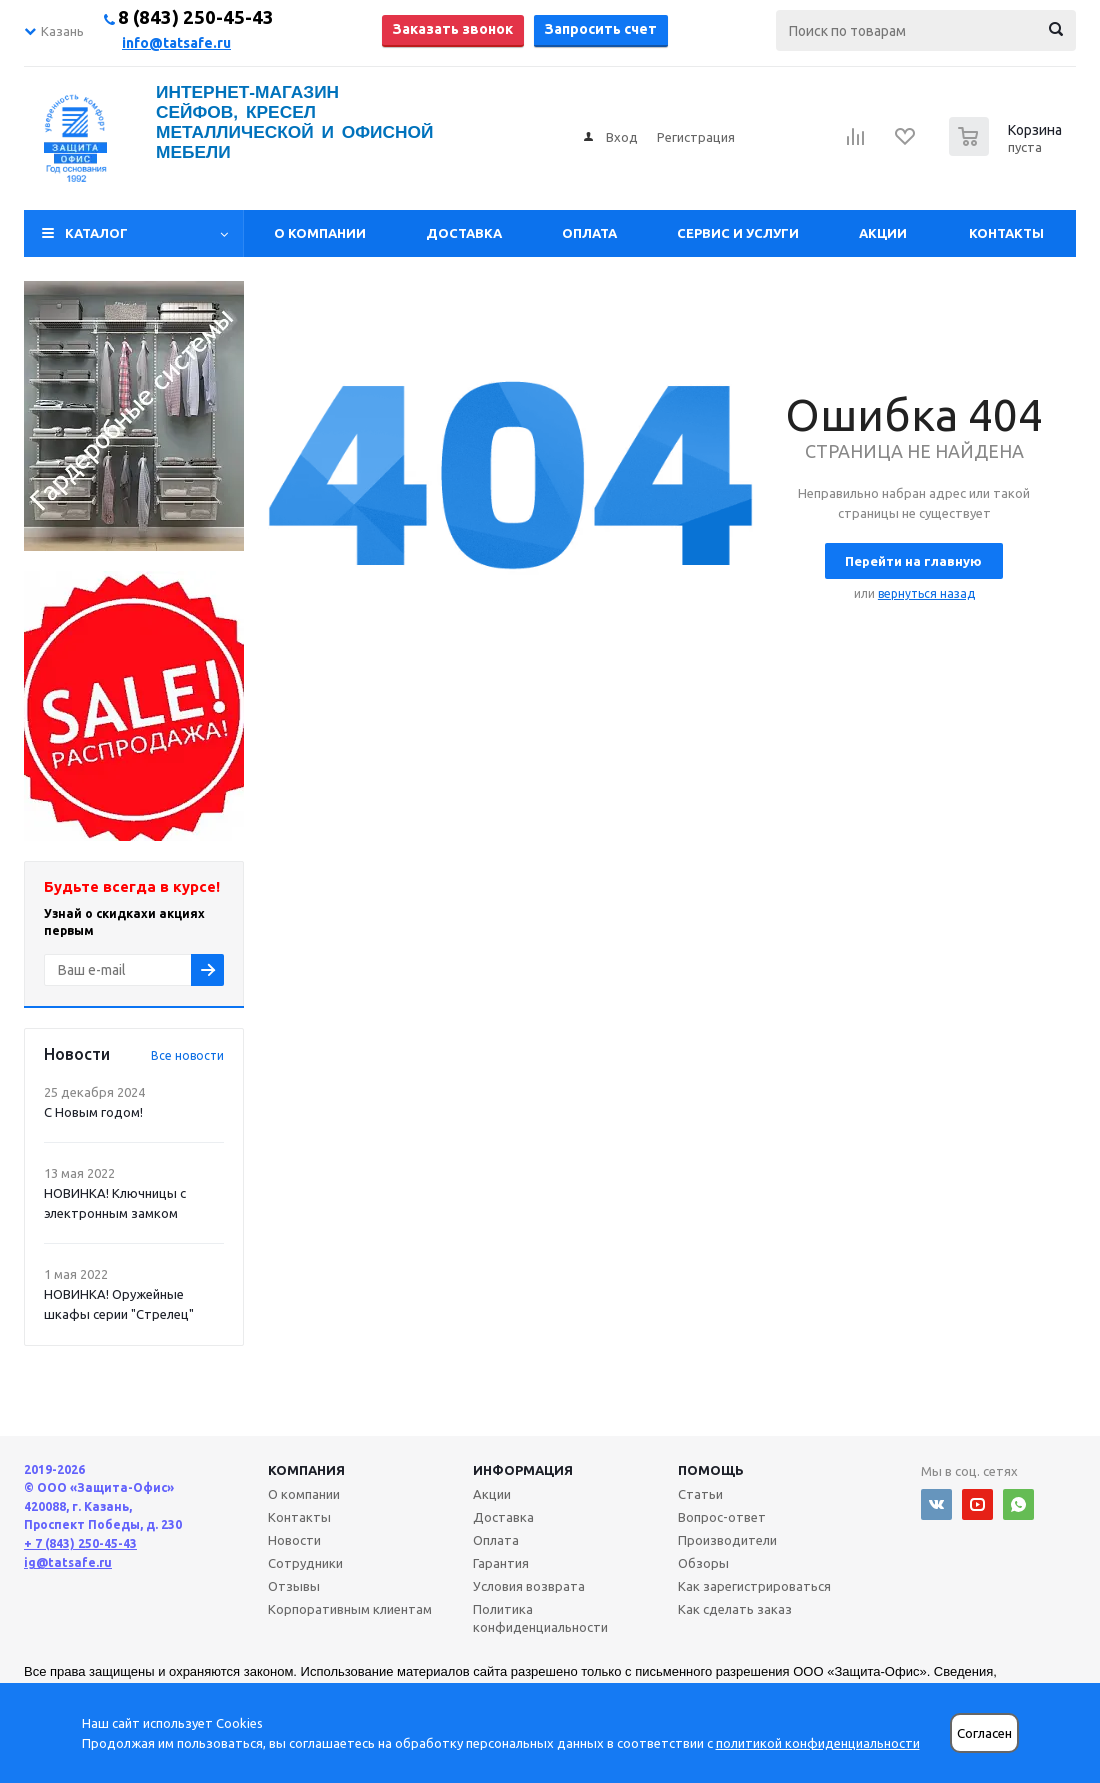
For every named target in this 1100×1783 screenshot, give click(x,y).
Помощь (711, 1470)
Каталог (96, 233)
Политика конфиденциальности (540, 1618)
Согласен (984, 1733)
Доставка (464, 233)
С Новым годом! (93, 1112)
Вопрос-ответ (722, 1517)
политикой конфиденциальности (818, 1743)
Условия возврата (529, 1586)
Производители (727, 1540)
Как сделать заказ (735, 1609)
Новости (294, 1540)
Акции (883, 233)
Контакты (1006, 233)
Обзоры (703, 1563)
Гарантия (501, 1563)
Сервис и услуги (738, 233)
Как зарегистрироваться (754, 1586)
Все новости (187, 1055)
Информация (523, 1470)
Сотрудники (305, 1563)
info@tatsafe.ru (176, 43)
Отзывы (294, 1586)
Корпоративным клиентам (350, 1609)
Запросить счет (601, 29)
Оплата (589, 233)
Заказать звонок (453, 29)
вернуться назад (926, 593)
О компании (320, 233)
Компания (306, 1470)
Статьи (700, 1494)
